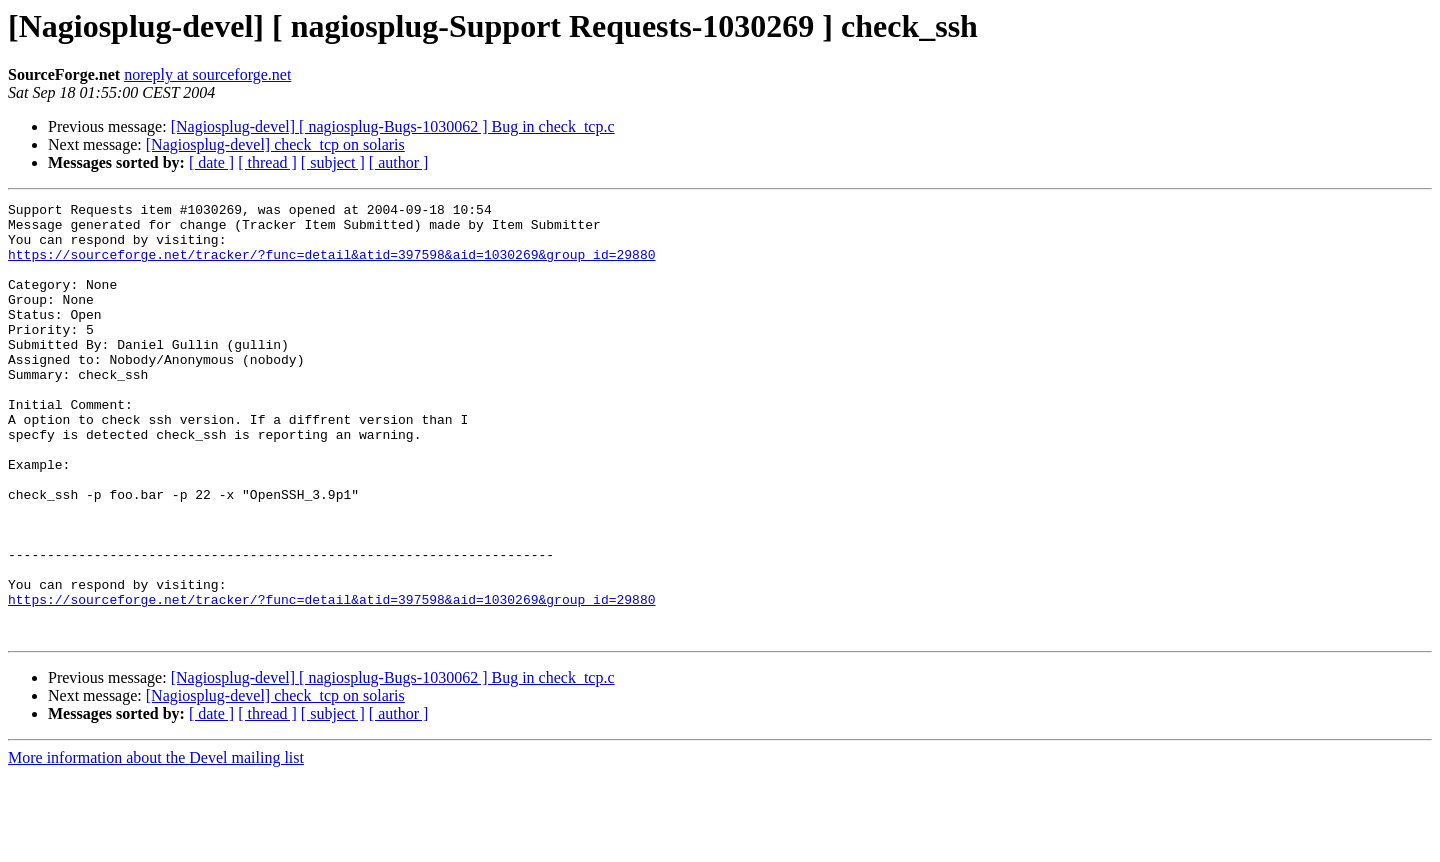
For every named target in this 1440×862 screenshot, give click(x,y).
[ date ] (211, 162)
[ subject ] (333, 162)
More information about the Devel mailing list (156, 844)
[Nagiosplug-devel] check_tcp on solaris (275, 144)
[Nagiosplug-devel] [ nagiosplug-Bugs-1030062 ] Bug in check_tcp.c (393, 126)
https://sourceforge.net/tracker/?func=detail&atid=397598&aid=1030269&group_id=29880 (331, 266)
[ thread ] (267, 162)
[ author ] (399, 162)
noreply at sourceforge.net (207, 74)
